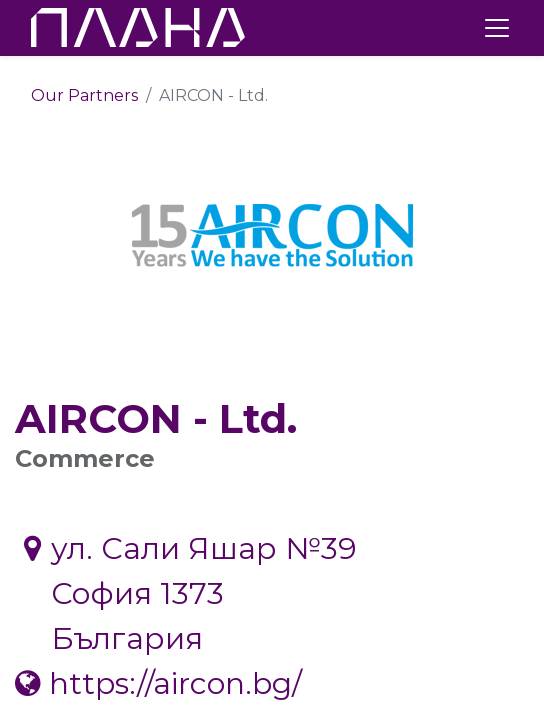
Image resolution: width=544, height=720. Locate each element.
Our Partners (84, 95)
